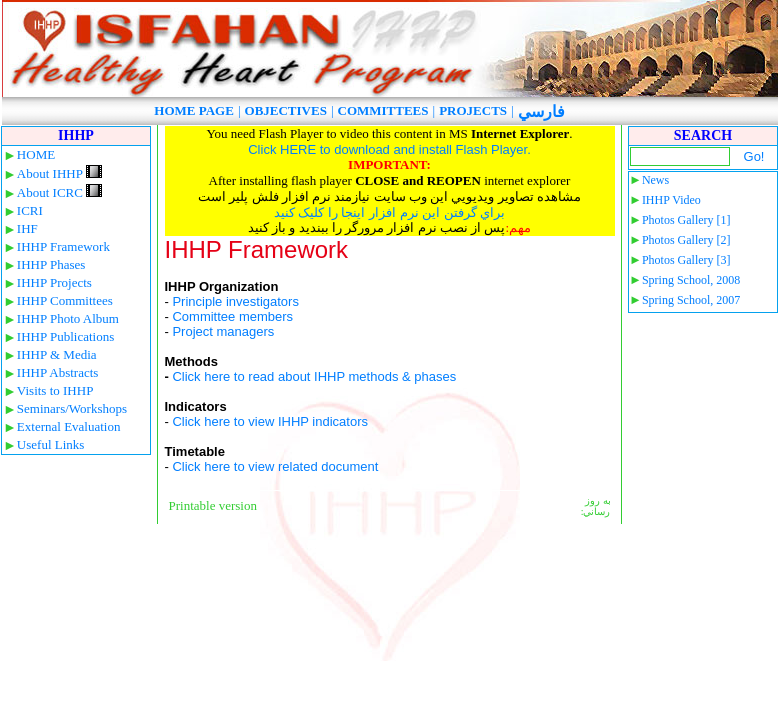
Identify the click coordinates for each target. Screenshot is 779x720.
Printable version (213, 505)
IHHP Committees (65, 300)
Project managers (223, 331)
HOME (36, 154)
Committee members (232, 316)
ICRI (30, 210)
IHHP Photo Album (68, 318)
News (655, 180)
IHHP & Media (57, 354)
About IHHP (59, 173)
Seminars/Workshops (72, 408)
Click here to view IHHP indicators (270, 421)
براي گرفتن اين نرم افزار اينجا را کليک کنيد (390, 212)
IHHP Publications (65, 336)
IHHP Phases (51, 264)
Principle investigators (235, 301)
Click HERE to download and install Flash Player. (389, 149)
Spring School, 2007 (691, 300)
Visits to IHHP (55, 390)
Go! (754, 156)
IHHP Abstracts (58, 372)
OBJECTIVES (286, 110)
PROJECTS (473, 110)
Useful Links (51, 444)
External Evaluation (69, 426)
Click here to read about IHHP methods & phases (314, 376)
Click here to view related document (275, 466)
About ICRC (59, 192)
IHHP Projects (54, 282)
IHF (27, 228)
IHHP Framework (63, 246)
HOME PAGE (194, 110)
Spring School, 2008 (691, 280)
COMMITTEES (383, 110)
